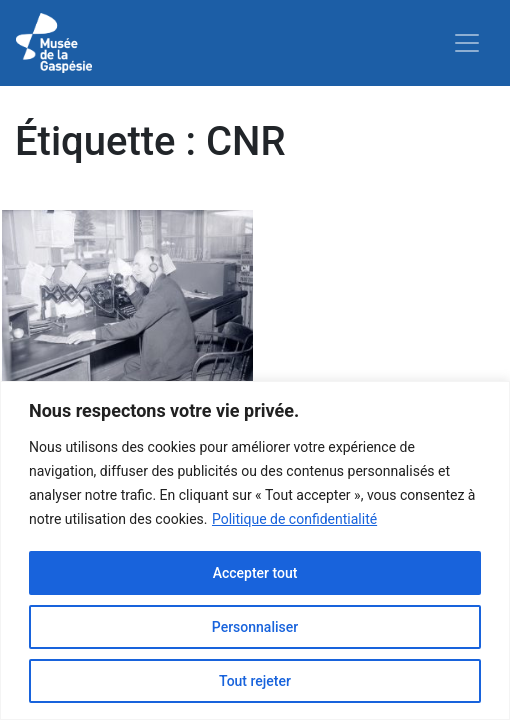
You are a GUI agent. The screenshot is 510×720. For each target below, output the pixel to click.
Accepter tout (255, 573)
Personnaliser (255, 627)
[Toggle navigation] (467, 43)
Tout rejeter (255, 681)
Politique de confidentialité (294, 519)
